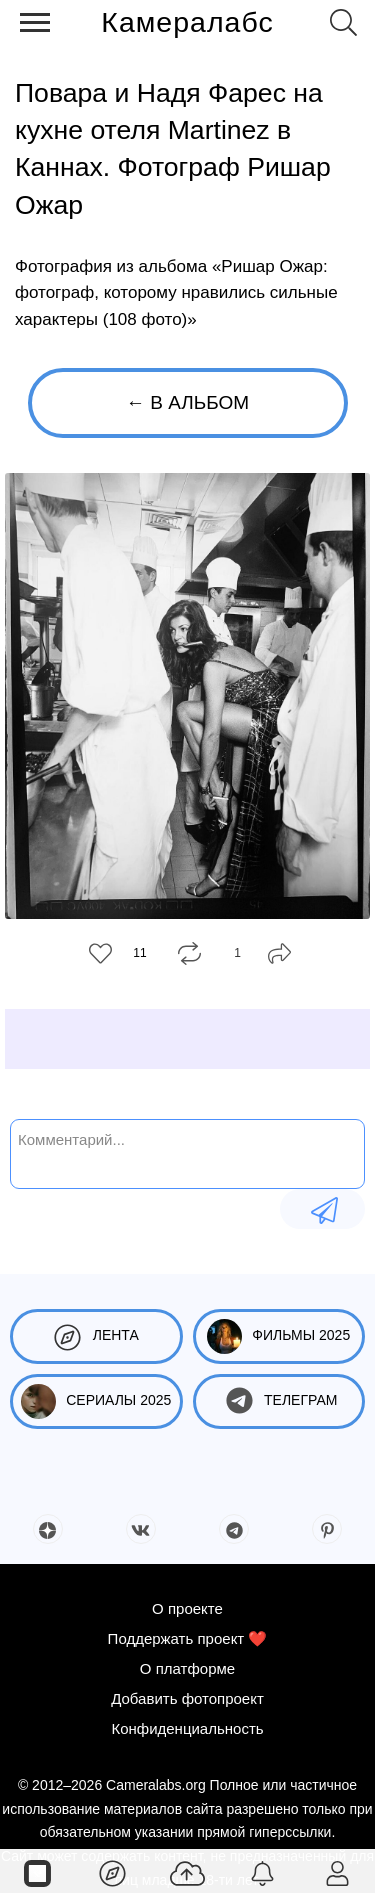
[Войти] (337, 1872)
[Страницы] (37, 1872)
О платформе (187, 1668)
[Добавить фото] (187, 1872)
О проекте (187, 1608)
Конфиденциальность (187, 1728)
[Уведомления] (262, 1872)
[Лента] (112, 1872)
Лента (96, 1336)
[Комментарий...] (187, 1152)
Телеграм (278, 1401)
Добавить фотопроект (187, 1698)
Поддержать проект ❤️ (188, 1638)
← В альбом (187, 402)
